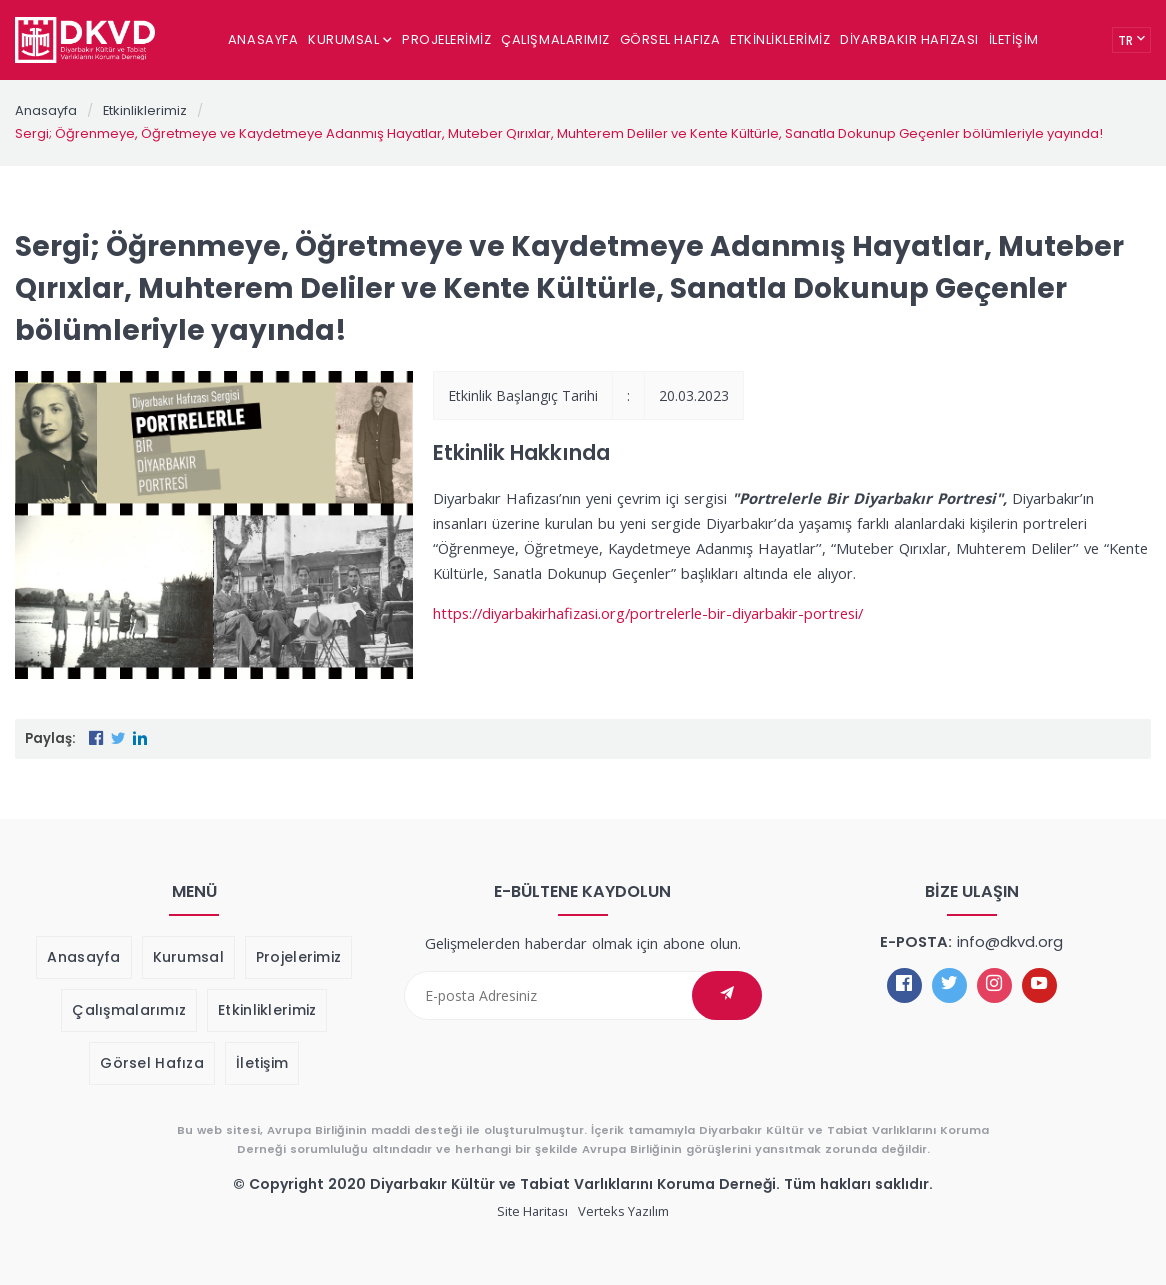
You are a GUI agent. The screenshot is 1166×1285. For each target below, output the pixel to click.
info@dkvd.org (1010, 941)
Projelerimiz (446, 39)
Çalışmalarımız (555, 39)
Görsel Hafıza (670, 39)
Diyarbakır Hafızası (909, 39)
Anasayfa (263, 39)
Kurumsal (350, 39)
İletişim (1014, 39)
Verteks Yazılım (623, 1211)
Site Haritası (532, 1211)
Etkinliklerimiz (780, 39)
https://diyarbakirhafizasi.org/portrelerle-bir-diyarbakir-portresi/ (648, 613)
